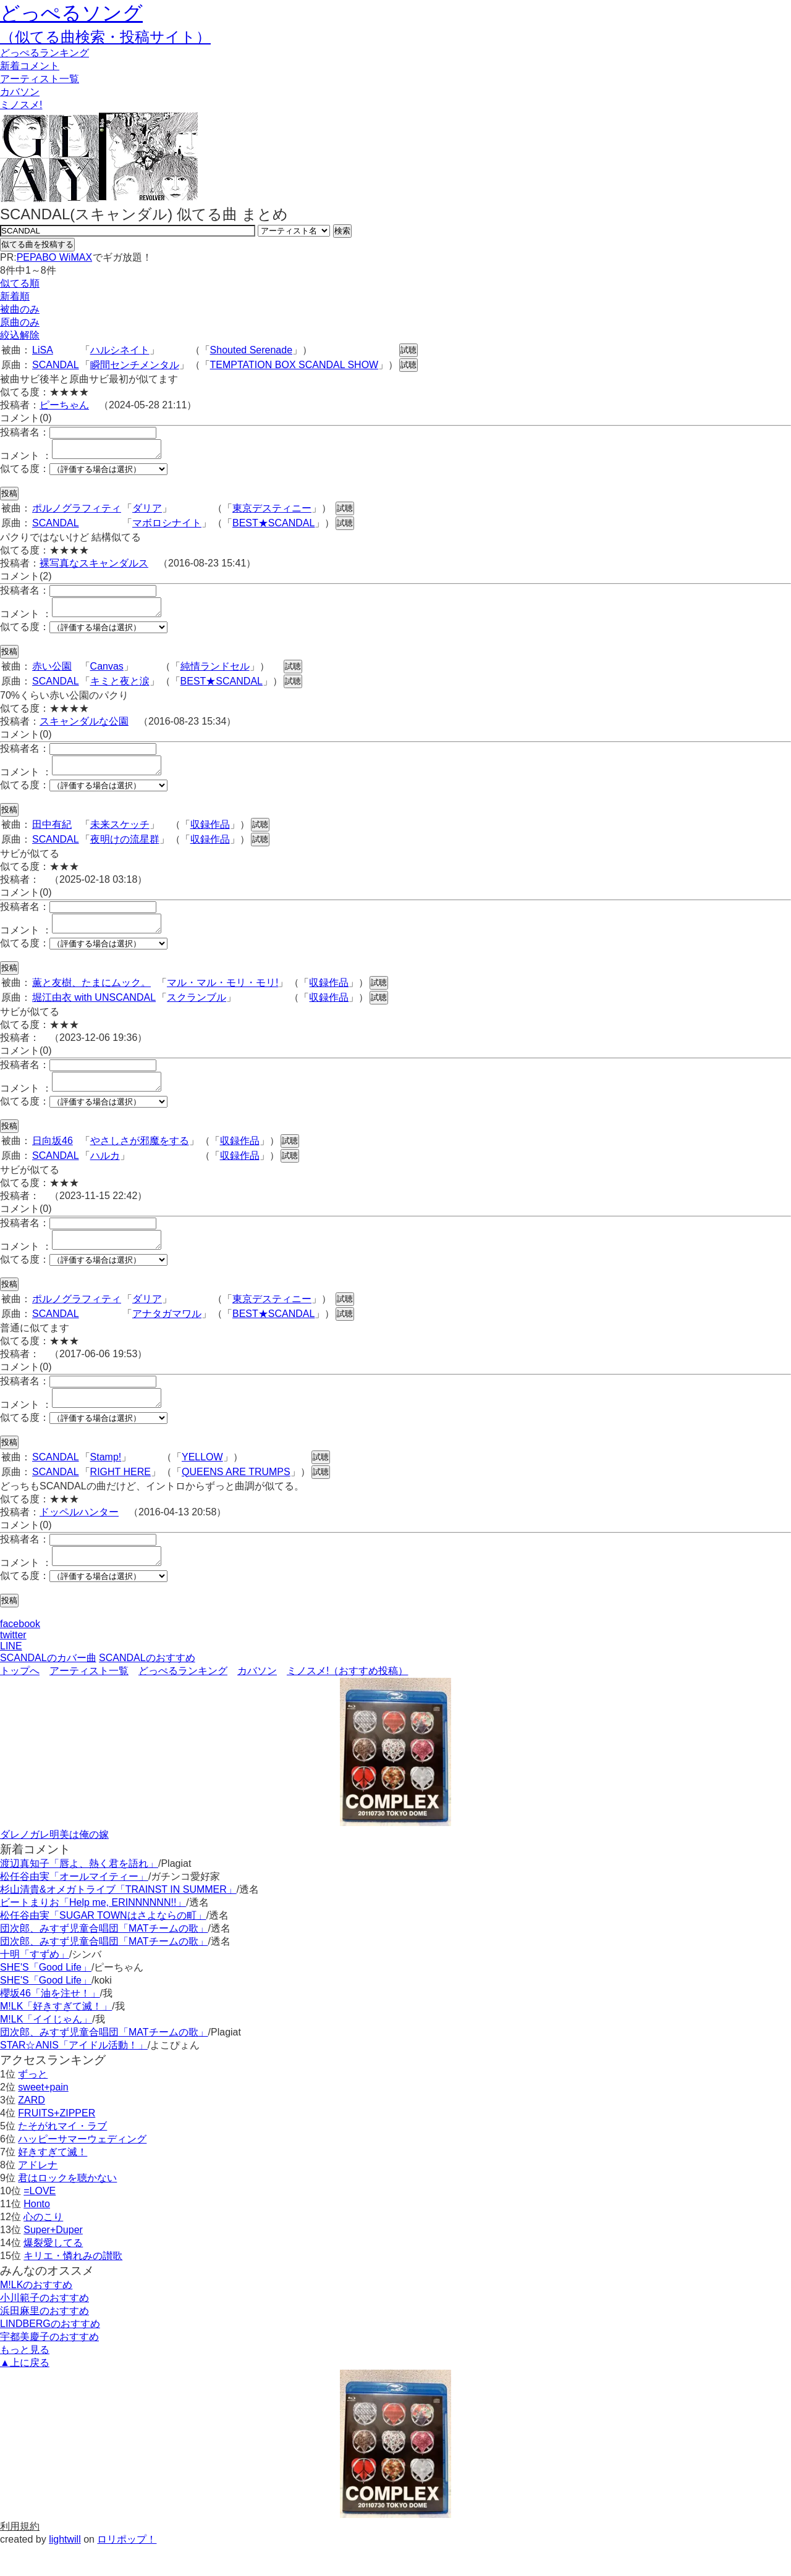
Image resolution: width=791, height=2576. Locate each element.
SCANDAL (55, 365)
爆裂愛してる (53, 2272)
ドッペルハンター (79, 1538)
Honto (36, 2233)
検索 (342, 230)
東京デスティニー (271, 512)
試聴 (408, 350)
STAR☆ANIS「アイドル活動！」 (74, 2074)
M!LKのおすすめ (36, 2314)
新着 (29, 66)
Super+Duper (53, 2259)
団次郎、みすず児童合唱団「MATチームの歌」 (104, 1958)
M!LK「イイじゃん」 (46, 2049)
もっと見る (24, 2379)
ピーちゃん (64, 405)
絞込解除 (20, 335)
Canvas (107, 673)
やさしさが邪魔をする (139, 1159)
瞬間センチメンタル (134, 365)
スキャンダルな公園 (84, 728)
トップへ (20, 1700)
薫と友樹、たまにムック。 (91, 997)
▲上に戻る (24, 2392)
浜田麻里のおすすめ (44, 2340)
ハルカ (105, 1174)
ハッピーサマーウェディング (82, 2168)
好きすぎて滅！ (52, 2181)
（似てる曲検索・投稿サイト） (105, 36)
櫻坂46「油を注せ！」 (50, 2023)
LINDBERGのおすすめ (50, 2353)
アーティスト (39, 79)
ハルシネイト (120, 350)
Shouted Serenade (251, 350)
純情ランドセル (215, 673)
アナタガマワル (166, 1336)
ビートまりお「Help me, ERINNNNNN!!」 (93, 1932)
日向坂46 (52, 1159)
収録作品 (210, 835)
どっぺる (44, 53)
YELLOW (202, 1483)
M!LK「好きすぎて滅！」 (56, 2036)
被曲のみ (20, 309)
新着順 (15, 296)
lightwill (65, 2569)
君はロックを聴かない (67, 2207)
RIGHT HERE (120, 1497)
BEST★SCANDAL (273, 526)
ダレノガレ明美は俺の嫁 (54, 1864)
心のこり (43, 2246)
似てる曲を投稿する (37, 244)
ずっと (33, 2103)
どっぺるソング (71, 13)
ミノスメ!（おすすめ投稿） (347, 1700)
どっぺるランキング (182, 1700)
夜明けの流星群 (124, 850)
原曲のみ (20, 322)
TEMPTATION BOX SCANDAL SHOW (294, 365)
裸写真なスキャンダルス (94, 567)
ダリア (147, 512)
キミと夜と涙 (120, 688)
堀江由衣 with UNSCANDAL (94, 1012)
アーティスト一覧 (89, 1700)
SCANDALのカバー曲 (48, 1687)
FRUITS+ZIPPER (56, 2142)
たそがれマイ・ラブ (62, 2155)
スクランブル (196, 1012)
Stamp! (106, 1483)
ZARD (31, 2129)
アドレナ (37, 2194)
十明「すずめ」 (34, 1984)
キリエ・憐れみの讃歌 (72, 2285)
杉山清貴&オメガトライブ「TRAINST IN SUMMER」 (118, 1919)
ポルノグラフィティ (76, 512)
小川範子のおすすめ (44, 2327)
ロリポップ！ (126, 2569)
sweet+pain (43, 2116)
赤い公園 (52, 673)
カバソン (20, 91)
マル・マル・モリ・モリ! (222, 997)
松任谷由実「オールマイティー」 (74, 1906)
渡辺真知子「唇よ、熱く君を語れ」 (79, 1893)
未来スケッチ (120, 835)
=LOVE (39, 2220)
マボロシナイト (166, 526)
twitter (13, 1664)
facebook (20, 1653)
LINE (11, 1675)
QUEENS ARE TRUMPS (236, 1497)
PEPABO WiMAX (54, 257)
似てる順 (20, 283)
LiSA (42, 350)
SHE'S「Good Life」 (45, 1997)
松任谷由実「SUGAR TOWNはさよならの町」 (103, 1945)
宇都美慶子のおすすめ (49, 2366)
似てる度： (24, 472)
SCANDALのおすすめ (147, 1687)
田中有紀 (52, 835)
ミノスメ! (21, 104)
